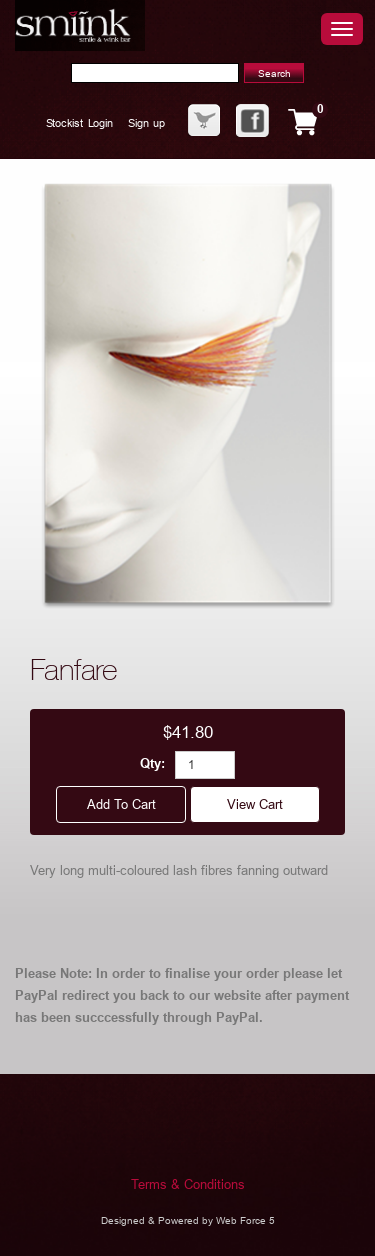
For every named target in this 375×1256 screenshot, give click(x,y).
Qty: (152, 765)
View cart (255, 804)
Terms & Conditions (188, 1184)
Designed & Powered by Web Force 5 (188, 1220)
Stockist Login (79, 123)
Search (274, 73)
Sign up (146, 123)
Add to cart (120, 804)
